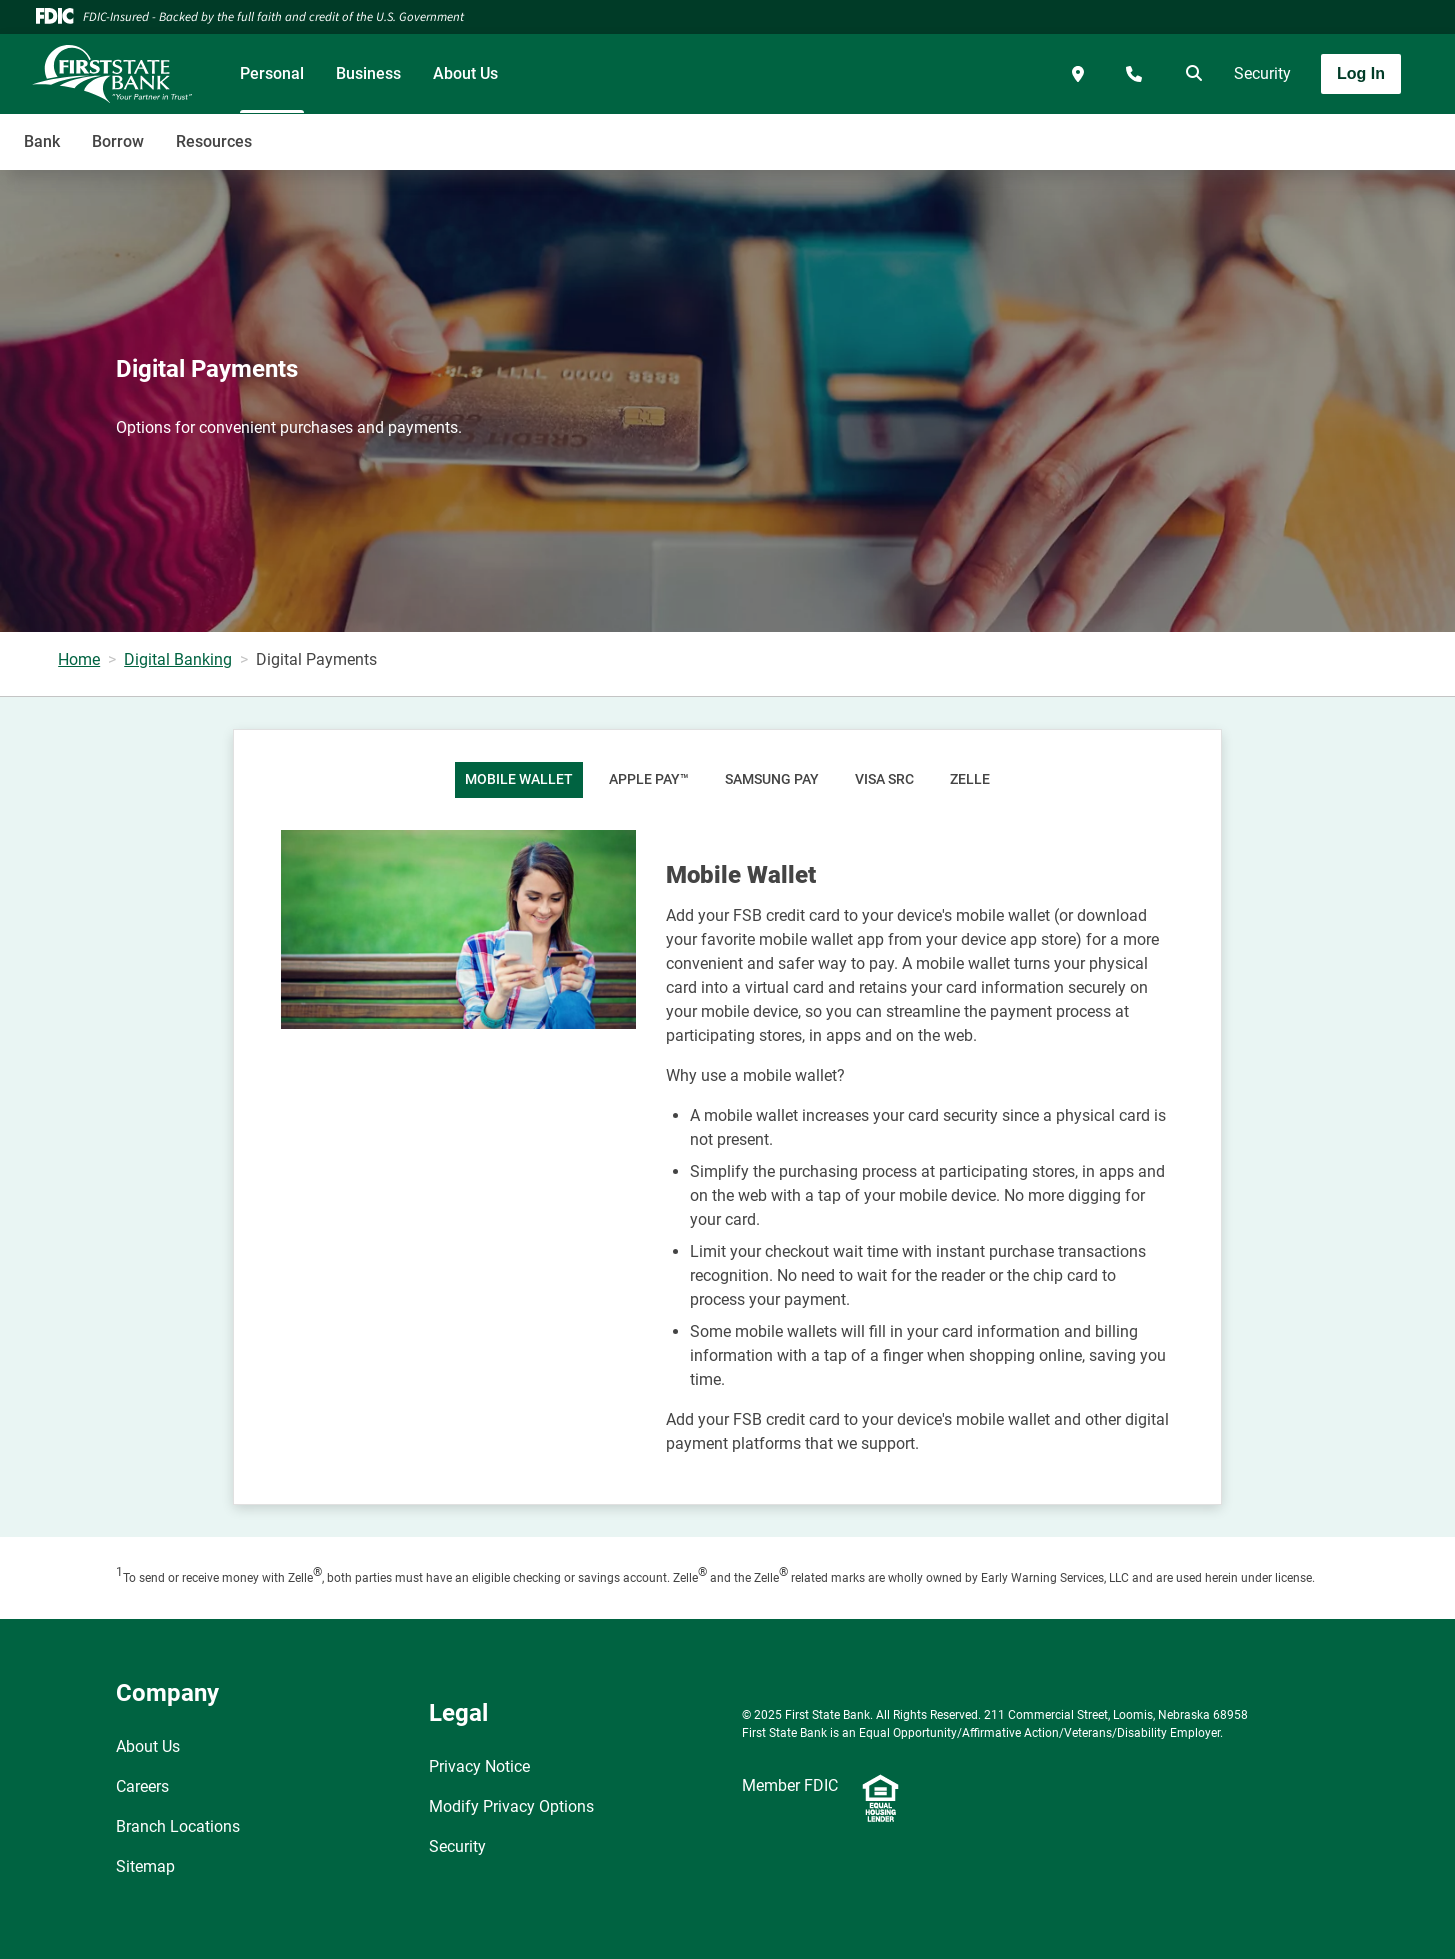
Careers (142, 1786)
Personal (272, 73)
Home (79, 659)
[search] (1190, 74)
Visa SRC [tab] (884, 779)
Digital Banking (178, 659)
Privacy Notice (479, 1766)
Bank (42, 141)
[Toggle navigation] (1297, 131)
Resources (214, 141)
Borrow (118, 141)
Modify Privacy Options (511, 1806)
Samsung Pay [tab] (772, 779)
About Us (465, 73)
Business (368, 73)
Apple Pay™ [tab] (649, 779)
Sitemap (145, 1866)
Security (1262, 73)
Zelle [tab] (970, 779)
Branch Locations (178, 1826)
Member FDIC (790, 1785)
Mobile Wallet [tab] (519, 779)
